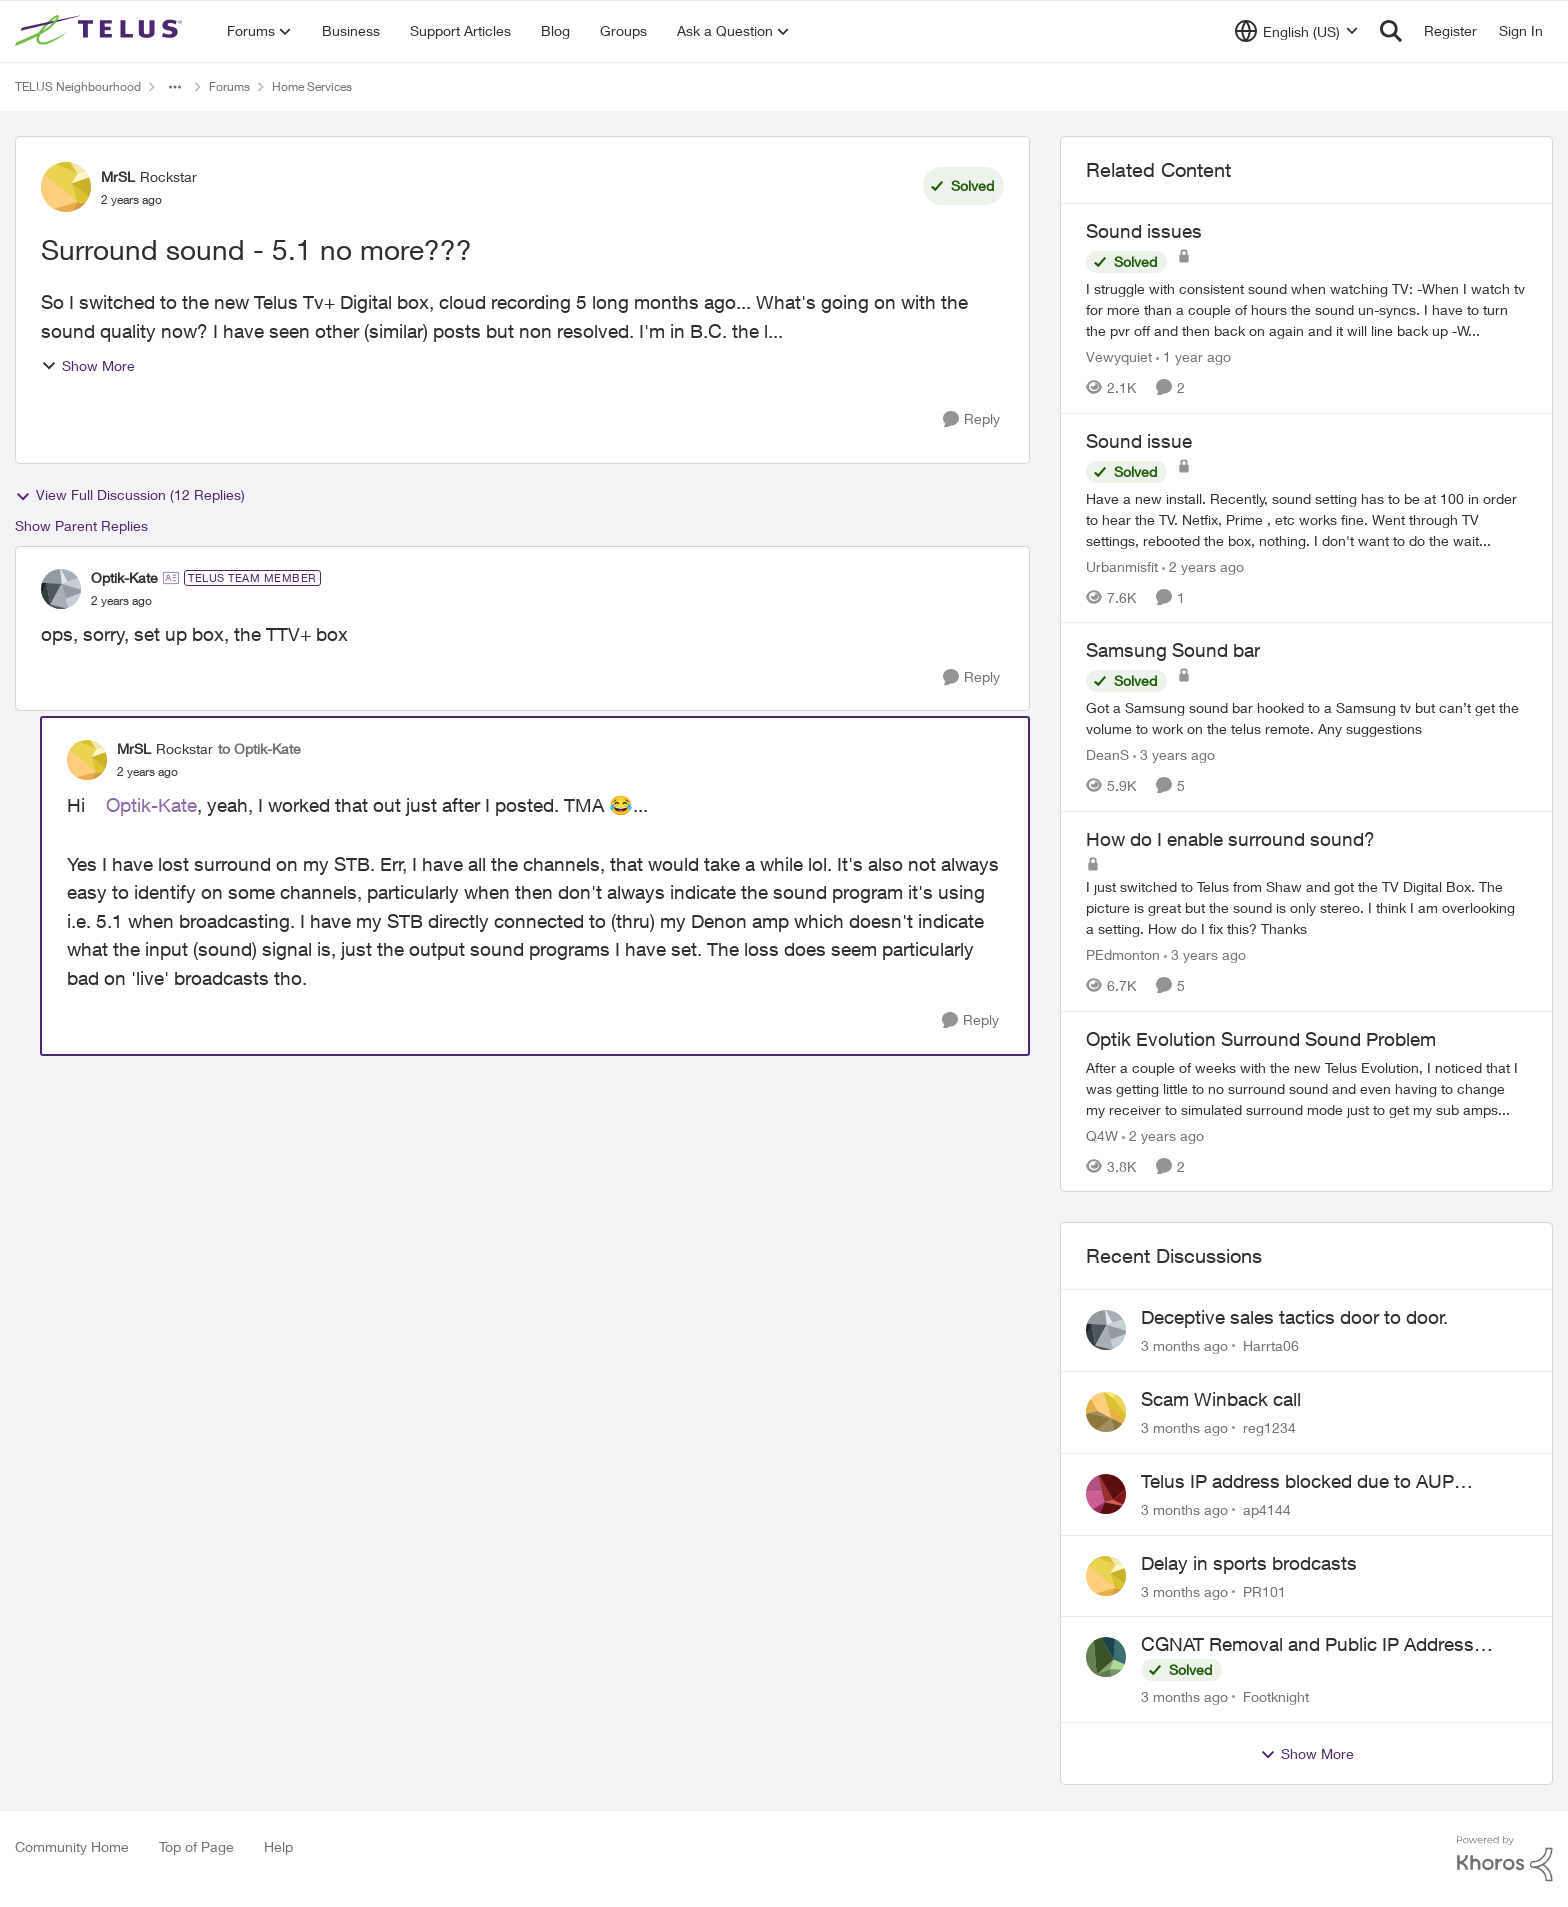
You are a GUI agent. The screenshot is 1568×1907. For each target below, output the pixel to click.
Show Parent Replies (81, 525)
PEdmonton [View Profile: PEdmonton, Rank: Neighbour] (1123, 954)
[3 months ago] (1184, 1345)
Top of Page (196, 1846)
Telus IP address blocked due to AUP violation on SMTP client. (1297, 1482)
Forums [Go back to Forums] (229, 86)
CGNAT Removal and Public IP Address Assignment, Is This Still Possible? (1307, 1645)
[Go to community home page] (101, 31)
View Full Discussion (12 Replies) (130, 495)
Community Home (72, 1846)
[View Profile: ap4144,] (1106, 1494)
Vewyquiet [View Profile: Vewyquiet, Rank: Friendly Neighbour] (1119, 356)
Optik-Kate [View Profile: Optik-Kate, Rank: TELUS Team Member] (124, 577)
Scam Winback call (1221, 1399)
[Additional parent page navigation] (175, 87)
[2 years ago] (1203, 565)
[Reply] (971, 419)
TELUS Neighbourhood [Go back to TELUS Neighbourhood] (78, 86)
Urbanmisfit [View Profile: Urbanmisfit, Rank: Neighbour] (1122, 565)
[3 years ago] (1174, 754)
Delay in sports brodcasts (1249, 1563)
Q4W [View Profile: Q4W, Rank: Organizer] (1102, 1134)
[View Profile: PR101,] (1106, 1576)
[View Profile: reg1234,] (1106, 1412)
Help (278, 1846)
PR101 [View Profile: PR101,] (1264, 1590)
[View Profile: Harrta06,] (1106, 1330)
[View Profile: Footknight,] (1106, 1657)
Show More (88, 365)
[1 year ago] (1193, 356)
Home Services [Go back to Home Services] (312, 86)
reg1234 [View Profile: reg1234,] (1269, 1427)
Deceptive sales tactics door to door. (1294, 1317)
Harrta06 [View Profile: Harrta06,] (1271, 1345)
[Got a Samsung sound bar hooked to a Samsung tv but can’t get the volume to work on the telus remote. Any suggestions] (1306, 718)
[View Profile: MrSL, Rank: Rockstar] (66, 187)
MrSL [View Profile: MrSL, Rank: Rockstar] (118, 176)
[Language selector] (1296, 31)
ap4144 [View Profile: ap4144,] (1267, 1509)
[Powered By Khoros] (1505, 1859)
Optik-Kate (151, 805)
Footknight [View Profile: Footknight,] (1276, 1696)
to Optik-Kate (259, 748)
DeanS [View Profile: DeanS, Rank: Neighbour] (1107, 754)
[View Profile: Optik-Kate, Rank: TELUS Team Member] (61, 589)
